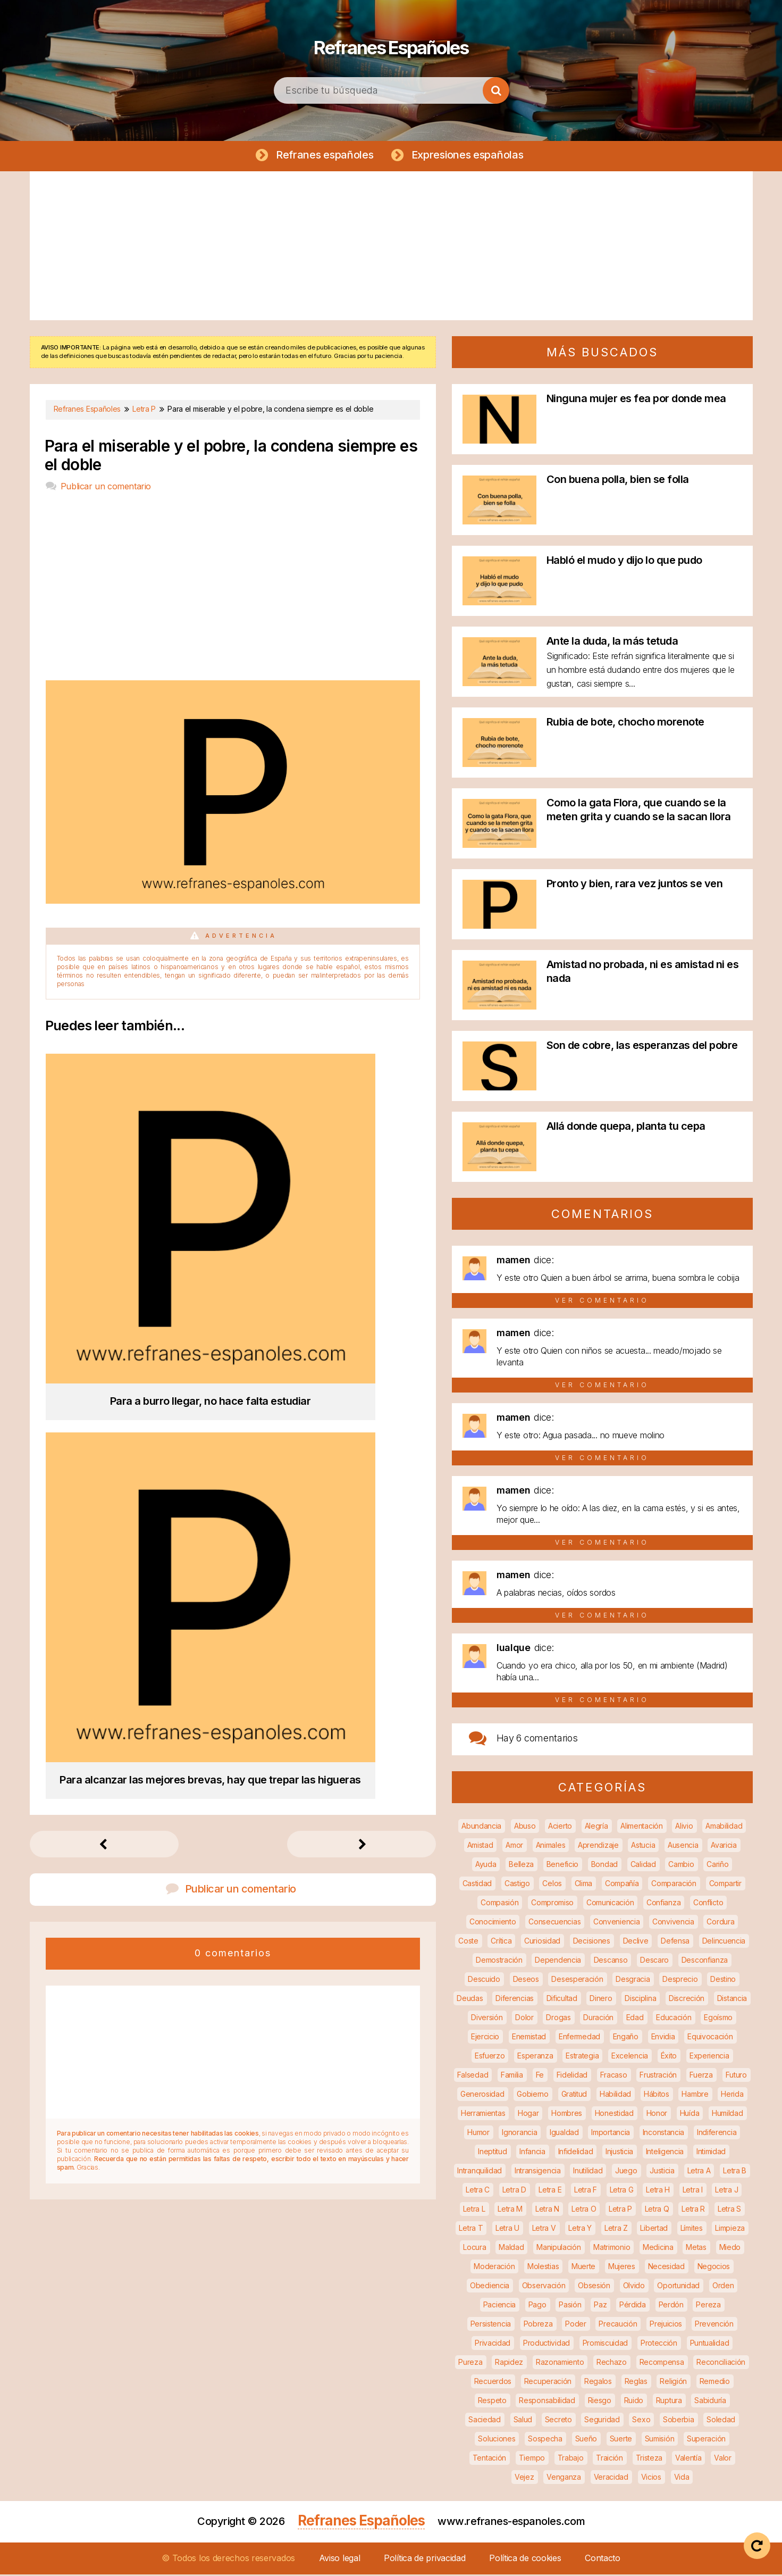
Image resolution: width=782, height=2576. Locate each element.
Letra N (547, 2210)
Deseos (526, 1980)
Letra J (726, 2191)
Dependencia (558, 1961)
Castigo (517, 1884)
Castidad (477, 1884)
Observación (544, 2286)
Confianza (663, 1903)
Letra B (734, 2172)
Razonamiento (560, 2363)
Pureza (470, 2363)
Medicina (658, 2248)
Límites (691, 2229)
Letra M (510, 2210)
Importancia (610, 2133)
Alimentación (641, 1827)
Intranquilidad (479, 2172)
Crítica (501, 1942)
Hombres (566, 2114)
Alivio (684, 1827)
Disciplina (640, 1999)
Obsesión (594, 2286)
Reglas (636, 2382)
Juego (626, 2172)
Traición (609, 2459)
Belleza (521, 1865)
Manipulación (558, 2248)
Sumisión (660, 2440)
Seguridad (601, 2420)
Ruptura (669, 2401)
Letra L (474, 2210)
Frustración (658, 2076)
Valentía (688, 2459)
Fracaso (613, 2076)
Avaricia (724, 1846)
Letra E (550, 2191)
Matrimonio (611, 2248)
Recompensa (662, 2363)
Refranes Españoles (391, 42)
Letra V (544, 2229)
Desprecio (679, 1980)
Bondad (604, 1865)
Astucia (643, 1846)
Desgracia (633, 1980)
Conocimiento (492, 1923)
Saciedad (484, 2420)
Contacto (602, 2559)
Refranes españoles (323, 155)
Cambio (681, 1865)
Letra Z (616, 2229)
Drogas (558, 2018)
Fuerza (701, 2076)
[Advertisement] (391, 247)
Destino (723, 1980)
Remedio (715, 2382)
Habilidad (615, 2095)
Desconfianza (705, 1961)
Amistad (480, 1846)
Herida (732, 2095)
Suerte (621, 2440)
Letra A (699, 2172)
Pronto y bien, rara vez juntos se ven (634, 885)
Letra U (507, 2229)
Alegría (596, 1827)
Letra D (514, 2191)
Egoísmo (718, 2018)
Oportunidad (678, 2286)
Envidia (663, 2038)
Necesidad (666, 2267)
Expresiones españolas (470, 155)
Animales (551, 1846)
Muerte (583, 2267)
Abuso (525, 1827)
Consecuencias (554, 1923)
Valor (722, 2459)
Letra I (693, 2191)
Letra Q (657, 2210)
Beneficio (562, 1865)
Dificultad (561, 1999)
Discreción (686, 1999)
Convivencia (673, 1923)
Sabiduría (710, 2401)
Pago (537, 2306)
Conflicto (708, 1903)
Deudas (470, 1999)
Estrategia (582, 2057)
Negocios (713, 2267)
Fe (540, 2076)
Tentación (489, 2459)
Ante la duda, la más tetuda (612, 642)
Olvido (634, 2286)
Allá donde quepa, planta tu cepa (625, 1127)
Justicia (662, 2172)
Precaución (618, 2325)
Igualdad (564, 2133)
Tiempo (532, 2459)
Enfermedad (579, 2038)
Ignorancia (519, 2133)
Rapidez (509, 2363)
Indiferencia (716, 2133)
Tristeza (649, 2459)
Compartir (725, 1884)
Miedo (730, 2248)
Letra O (583, 2210)
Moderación (494, 2267)
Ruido (634, 2401)
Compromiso (552, 1903)
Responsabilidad (547, 2401)
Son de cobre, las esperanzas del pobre (642, 1046)
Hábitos (656, 2095)
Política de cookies (525, 2559)
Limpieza (730, 2229)
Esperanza (535, 2057)
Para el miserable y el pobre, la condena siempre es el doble (231, 457)
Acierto (560, 1827)
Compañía (622, 1884)
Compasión (499, 1903)
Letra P (620, 2210)
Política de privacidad (424, 2559)
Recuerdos (492, 2382)
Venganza (563, 2478)
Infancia (532, 2152)
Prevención (714, 2325)
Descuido (484, 1980)
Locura (474, 2248)
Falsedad (473, 2076)
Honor (657, 2114)
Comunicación (610, 1903)
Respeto (492, 2401)
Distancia (732, 1999)
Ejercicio (485, 2038)
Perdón (671, 2306)
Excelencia (629, 2057)
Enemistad (529, 2038)
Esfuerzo (490, 2057)
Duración (598, 2018)
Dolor (524, 2018)
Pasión (570, 2306)
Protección (659, 2344)
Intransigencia (538, 2172)
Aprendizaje (598, 1846)
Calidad (643, 1865)
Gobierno (533, 2095)
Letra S (729, 2210)
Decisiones (591, 1942)
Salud (523, 2420)
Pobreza (538, 2325)
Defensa (675, 1942)
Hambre (695, 2095)
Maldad (511, 2248)
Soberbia (678, 2420)
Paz (600, 2306)
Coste (468, 1942)
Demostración (499, 1961)
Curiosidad (542, 1942)
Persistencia (490, 2325)
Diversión (486, 2018)
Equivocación (710, 2038)
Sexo (641, 2420)
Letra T (471, 2229)
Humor (478, 2133)
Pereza (708, 2306)
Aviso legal (339, 2559)
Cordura (720, 1923)
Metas (696, 2248)
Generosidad (482, 2095)
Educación (673, 2018)
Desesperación (577, 1980)
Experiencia (709, 2057)
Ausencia (683, 1846)
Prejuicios (666, 2325)
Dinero (601, 1999)
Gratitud (574, 2095)
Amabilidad (723, 1827)
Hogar (528, 2114)
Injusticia (619, 2152)
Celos (552, 1884)
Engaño (625, 2038)
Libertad (654, 2229)
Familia (512, 2076)
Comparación (673, 1884)
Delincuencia (723, 1942)
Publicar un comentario (106, 487)
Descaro (654, 1961)
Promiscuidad (605, 2344)
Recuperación (547, 2382)
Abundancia (481, 1827)
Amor (514, 1846)
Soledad (721, 2420)
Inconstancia (663, 2133)
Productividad (546, 2344)
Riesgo (599, 2401)
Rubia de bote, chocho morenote (625, 723)
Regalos (598, 2382)
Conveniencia (616, 1923)
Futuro (736, 2076)
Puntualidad (709, 2344)
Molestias (543, 2267)
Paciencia (499, 2306)
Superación (706, 2440)
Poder (575, 2325)
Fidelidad (572, 2076)
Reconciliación (720, 2363)
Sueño (586, 2440)
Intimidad (711, 2152)
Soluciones (496, 2440)
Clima (584, 1884)
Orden (723, 2286)
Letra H (658, 2191)
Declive (636, 1942)
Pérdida (632, 2306)
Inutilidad (587, 2172)
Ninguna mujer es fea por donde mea (636, 400)
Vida (681, 2478)
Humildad (727, 2114)
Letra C (478, 2191)
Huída (690, 2114)
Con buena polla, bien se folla (617, 480)
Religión (673, 2382)
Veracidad (611, 2478)
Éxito (669, 2057)
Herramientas (483, 2114)
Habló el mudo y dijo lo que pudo (624, 561)
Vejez (524, 2478)
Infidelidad (575, 2152)
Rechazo (611, 2363)
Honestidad (614, 2114)
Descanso (611, 1961)
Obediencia (489, 2286)
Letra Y (580, 2229)
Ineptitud (492, 2152)
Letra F (585, 2191)
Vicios (651, 2478)
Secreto (558, 2420)
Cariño (717, 1865)
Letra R (693, 2210)
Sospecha (545, 2440)
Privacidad (492, 2344)
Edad (635, 2018)
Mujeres (621, 2267)
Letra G (622, 2191)
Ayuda (486, 1865)
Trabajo (571, 2459)
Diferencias (514, 1999)
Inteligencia (665, 2152)
